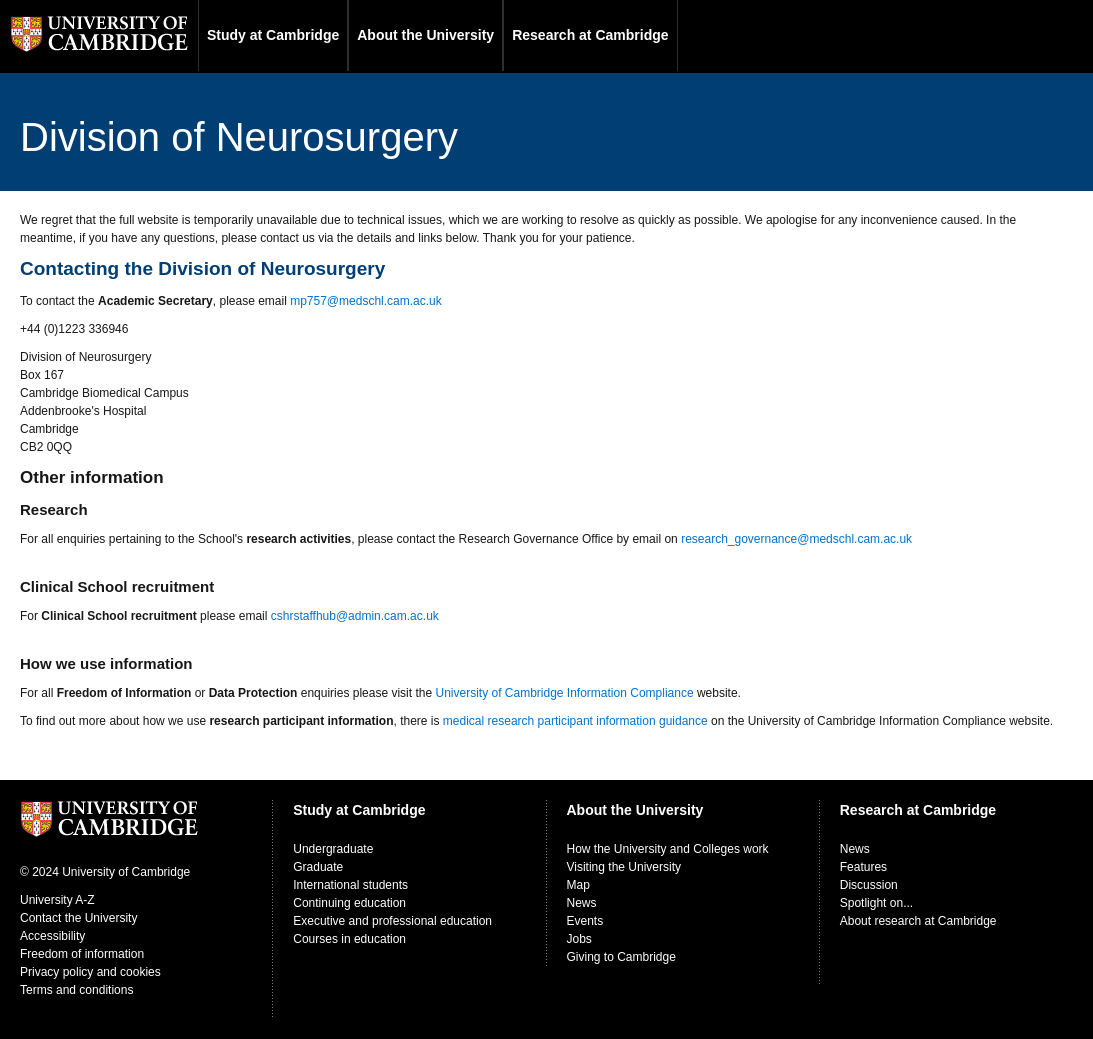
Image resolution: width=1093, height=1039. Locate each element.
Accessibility (52, 936)
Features (863, 867)
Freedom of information (82, 954)
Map (578, 885)
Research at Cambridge (590, 35)
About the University (425, 35)
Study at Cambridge (273, 35)
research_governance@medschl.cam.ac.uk (796, 539)
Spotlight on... (876, 903)
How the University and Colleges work (668, 849)
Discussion (869, 885)
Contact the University (78, 918)
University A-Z (57, 900)
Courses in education (349, 939)
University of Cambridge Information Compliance (564, 693)
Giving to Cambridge (621, 957)
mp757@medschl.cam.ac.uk (366, 301)
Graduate (318, 867)
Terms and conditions (76, 990)
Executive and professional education (392, 921)
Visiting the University (624, 867)
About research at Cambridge (918, 921)
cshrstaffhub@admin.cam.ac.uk (355, 616)
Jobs (579, 939)
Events (585, 921)
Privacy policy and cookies (90, 972)
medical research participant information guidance (575, 721)
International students (350, 885)
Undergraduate (333, 849)
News (582, 903)
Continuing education (349, 903)
